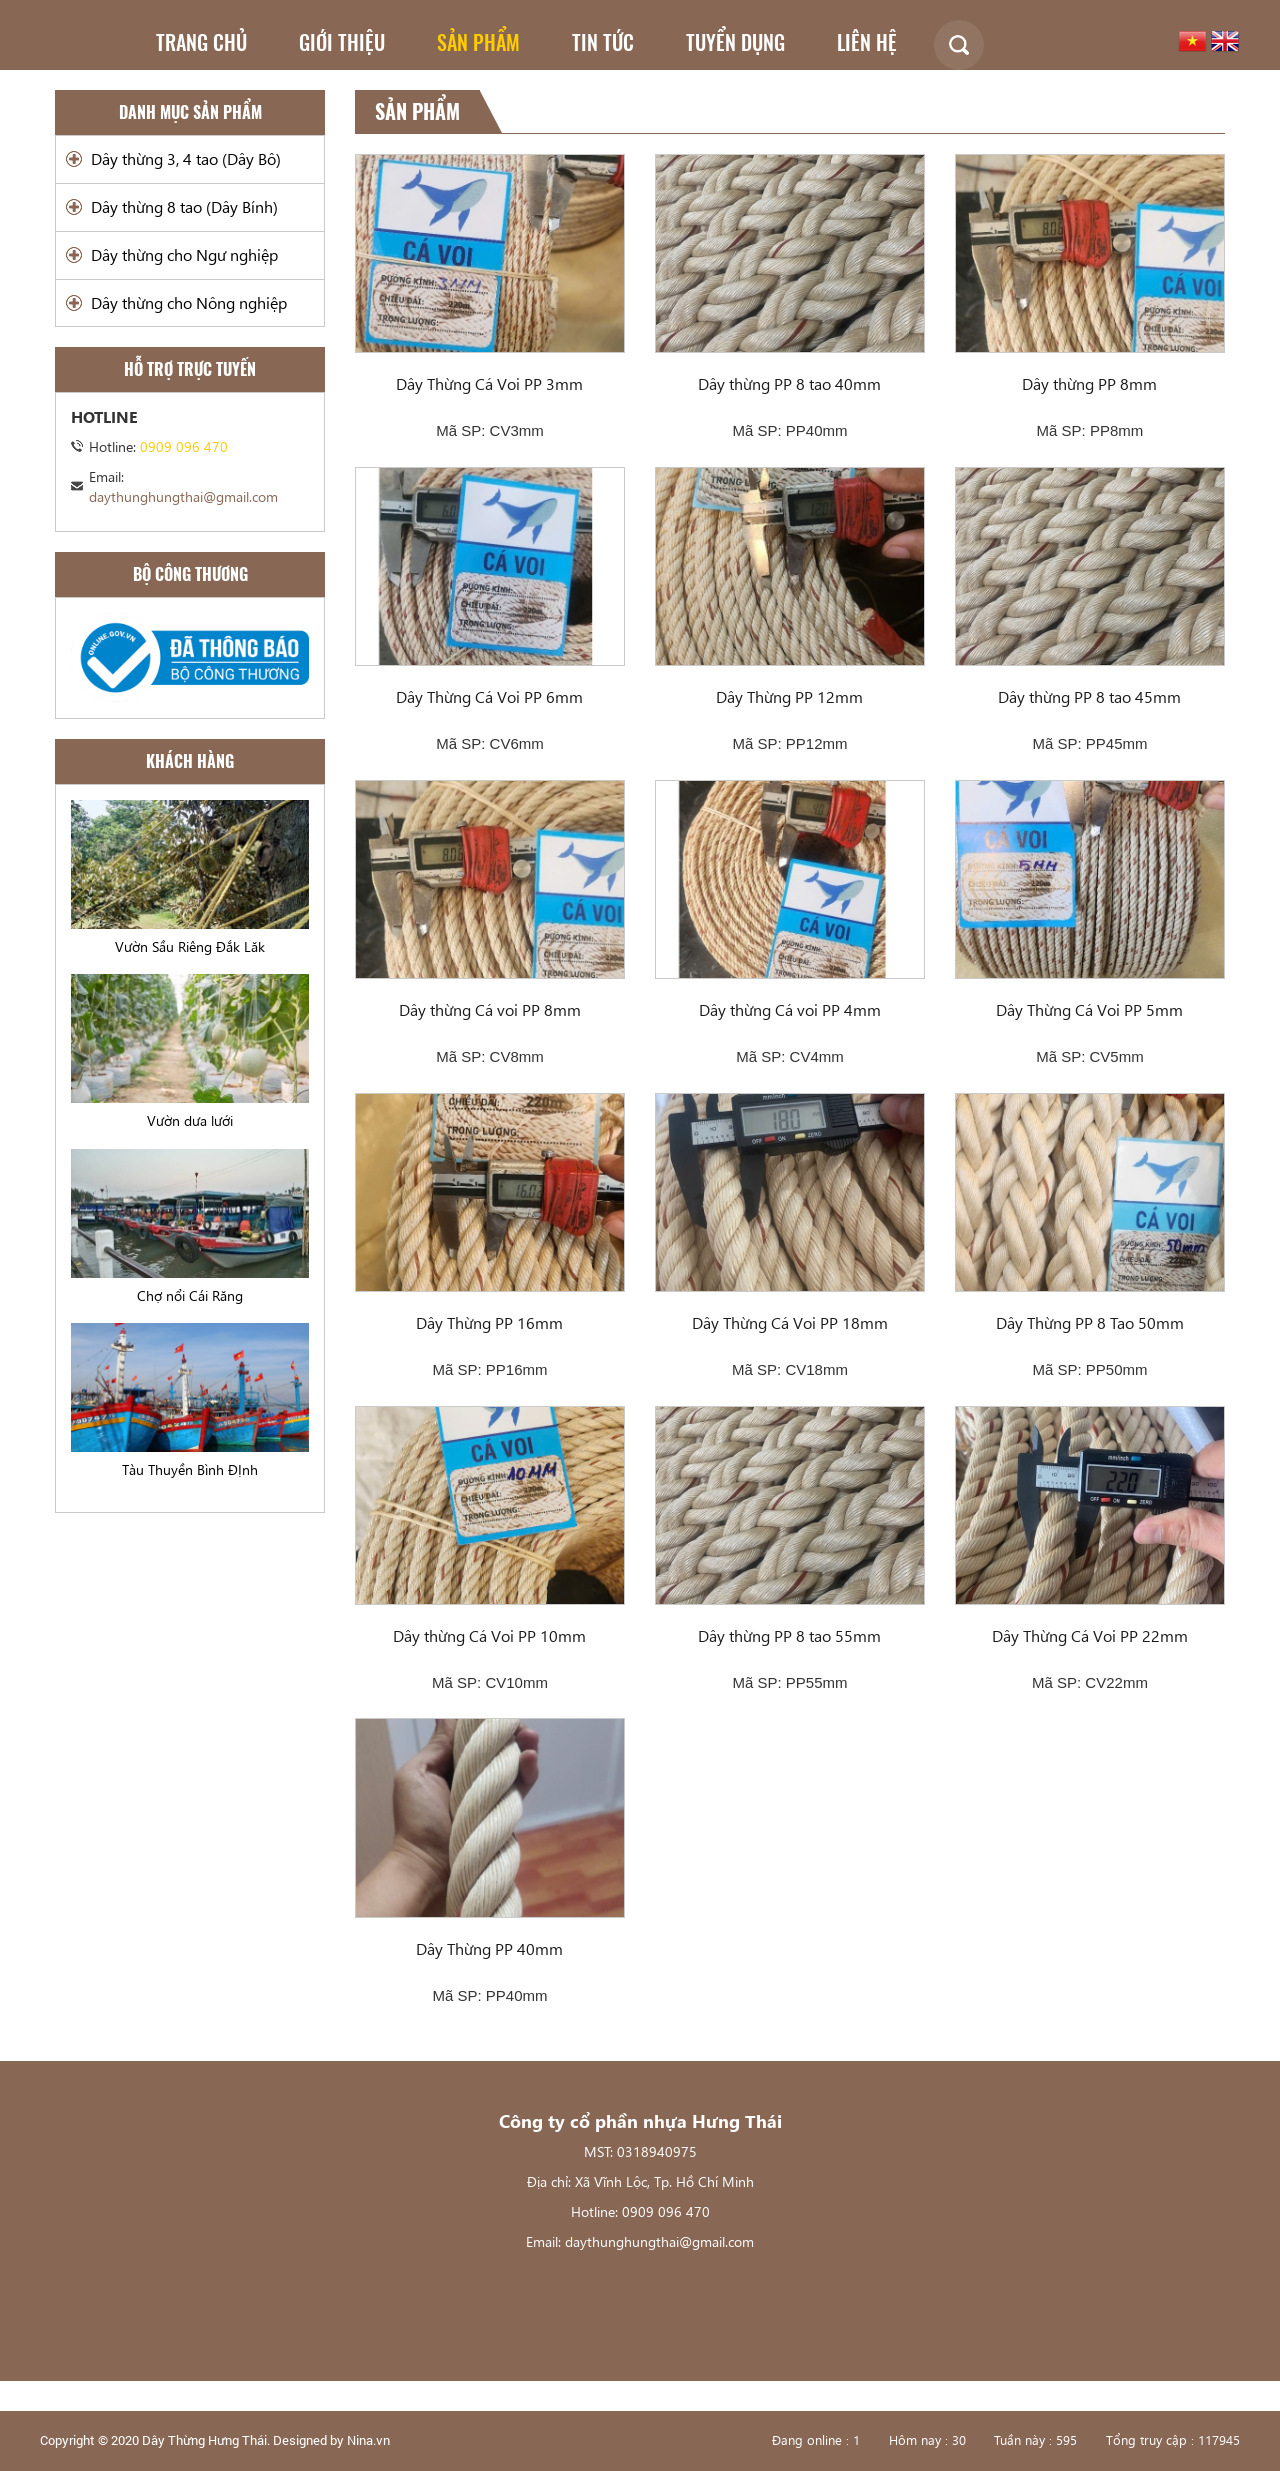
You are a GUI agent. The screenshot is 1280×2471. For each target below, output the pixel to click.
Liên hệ (867, 42)
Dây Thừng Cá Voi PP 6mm (489, 696)
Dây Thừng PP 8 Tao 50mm (1090, 1322)
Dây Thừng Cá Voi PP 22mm (1090, 1635)
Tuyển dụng (735, 42)
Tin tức (603, 42)
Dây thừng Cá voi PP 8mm (490, 1009)
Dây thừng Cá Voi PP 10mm (489, 1635)
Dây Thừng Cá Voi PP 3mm (489, 383)
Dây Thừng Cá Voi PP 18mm (790, 1322)
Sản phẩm (478, 42)
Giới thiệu (342, 42)
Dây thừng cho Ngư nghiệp (184, 254)
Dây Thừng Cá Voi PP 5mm (1089, 1009)
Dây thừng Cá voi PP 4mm (790, 1009)
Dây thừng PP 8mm (1089, 383)
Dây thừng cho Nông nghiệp (189, 302)
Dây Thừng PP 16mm (489, 1322)
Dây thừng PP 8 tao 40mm (789, 383)
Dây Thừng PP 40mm (489, 1948)
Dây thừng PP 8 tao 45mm (1089, 696)
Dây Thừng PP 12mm (789, 696)
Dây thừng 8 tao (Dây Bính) (184, 206)
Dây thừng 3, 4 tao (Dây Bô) (186, 158)
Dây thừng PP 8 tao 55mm (789, 1635)
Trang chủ (201, 42)
